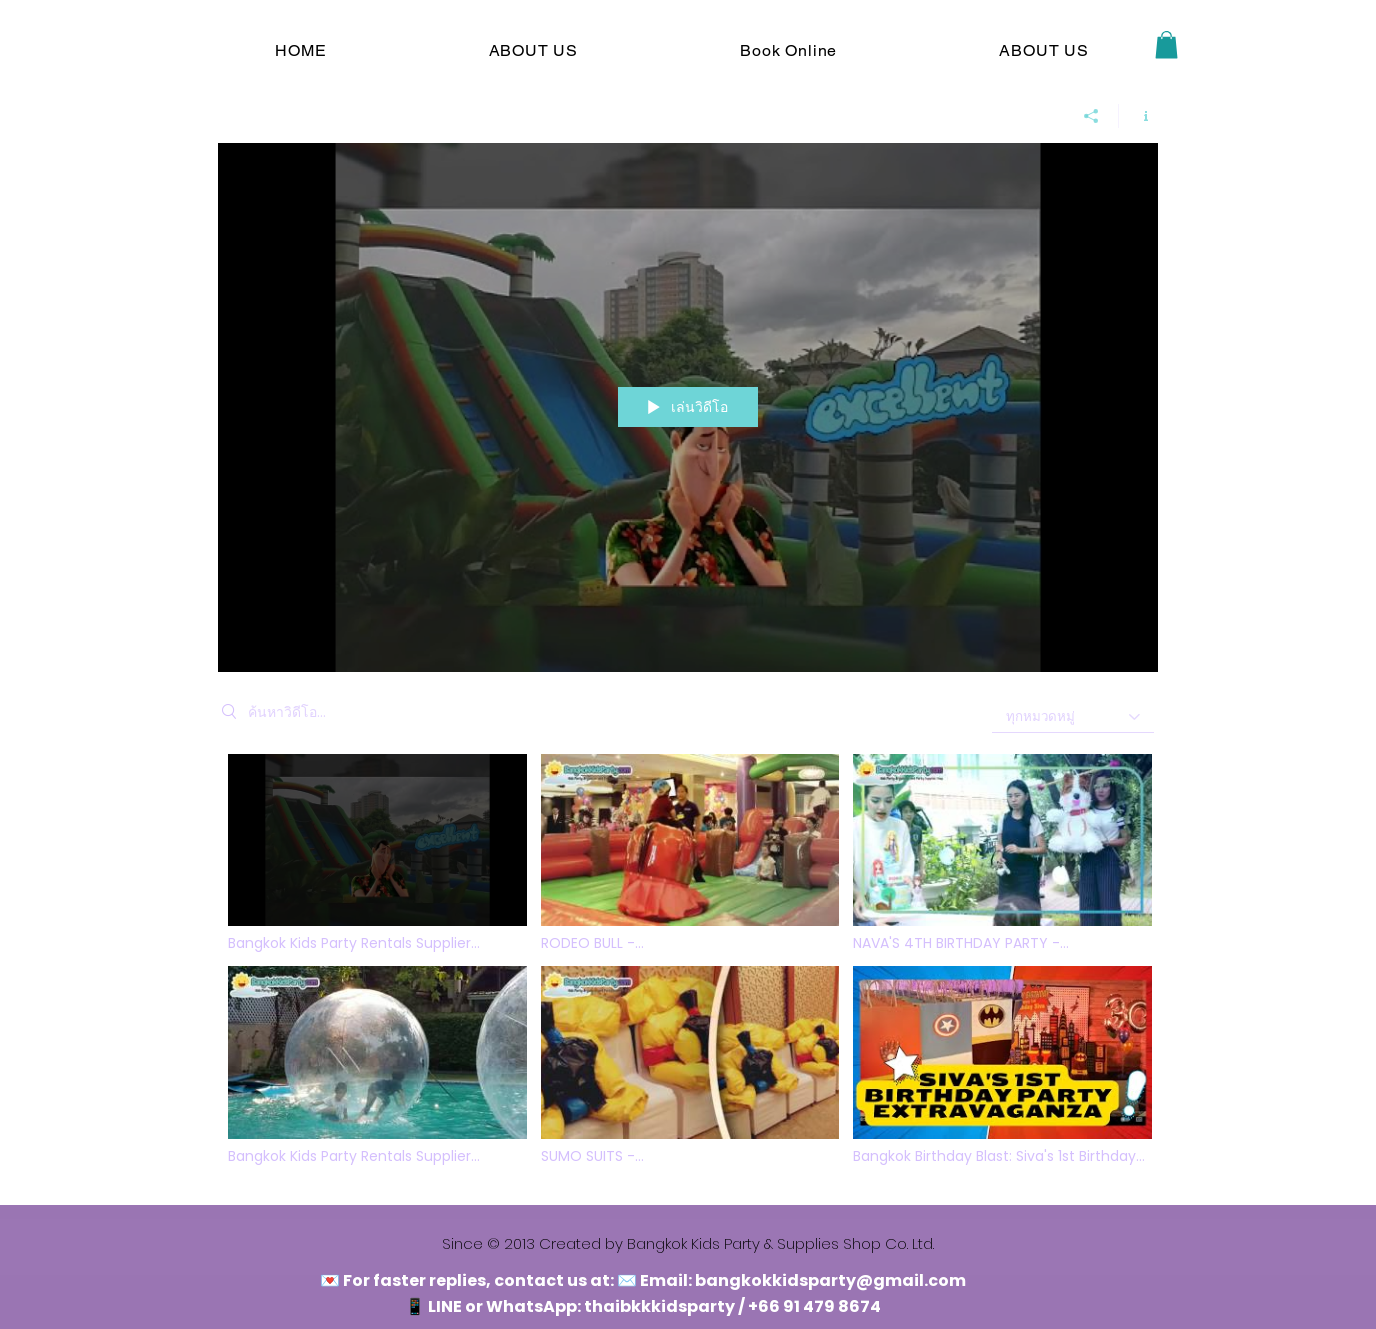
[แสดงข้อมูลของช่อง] (1138, 116)
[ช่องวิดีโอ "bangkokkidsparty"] (688, 964)
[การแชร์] (1091, 116)
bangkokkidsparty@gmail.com (830, 1280)
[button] (1166, 44)
